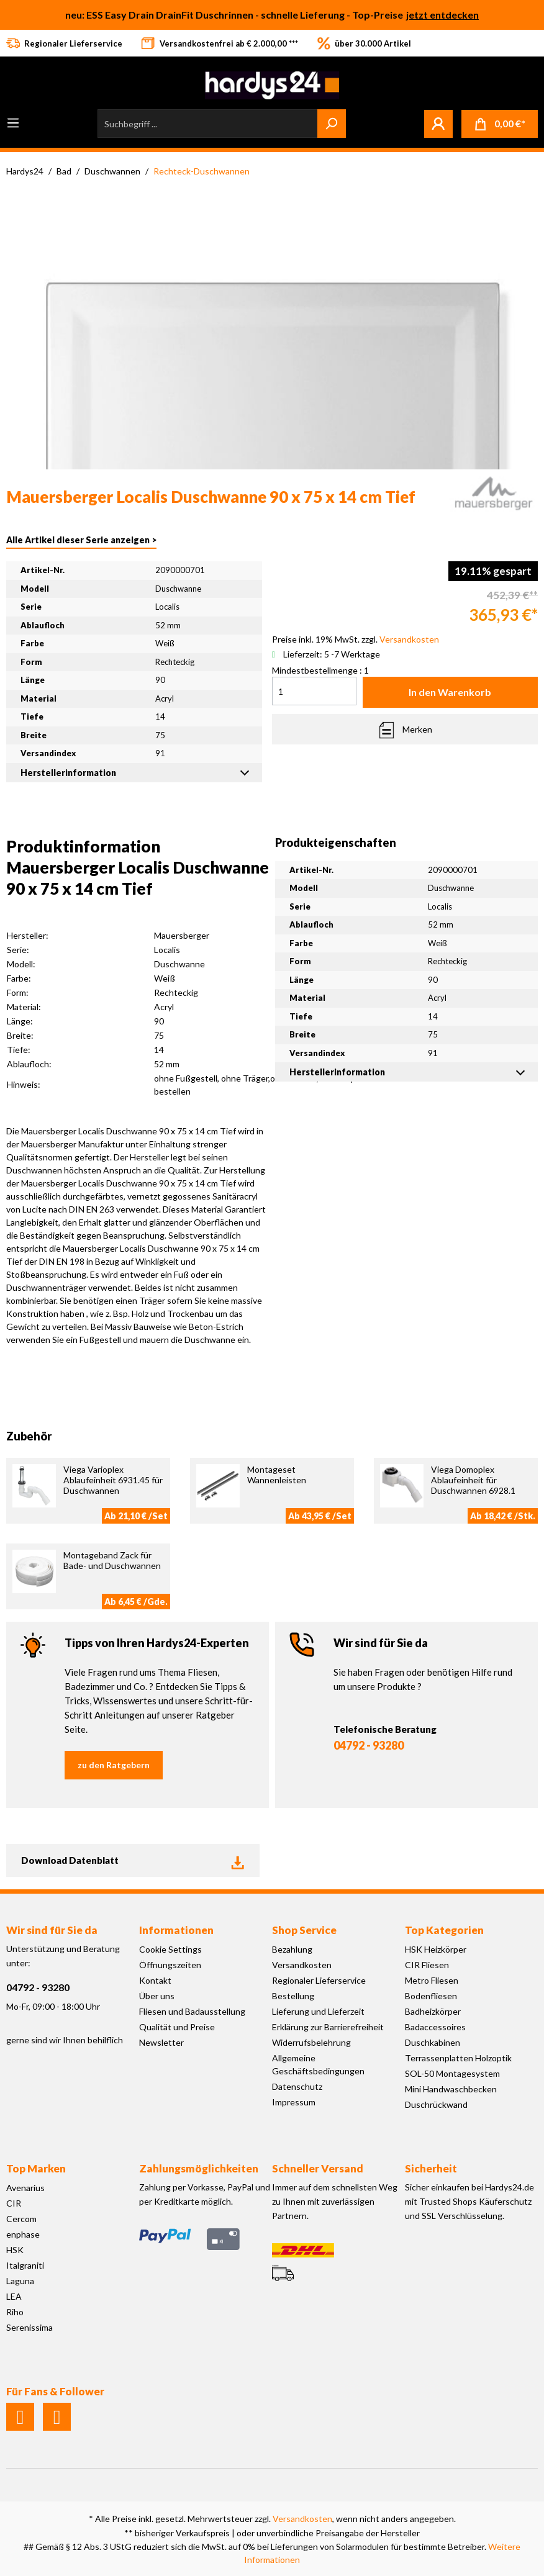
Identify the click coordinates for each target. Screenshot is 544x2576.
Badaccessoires (435, 2027)
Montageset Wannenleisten (276, 1474)
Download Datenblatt (133, 1860)
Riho (15, 2312)
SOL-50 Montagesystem (452, 2073)
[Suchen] (331, 123)
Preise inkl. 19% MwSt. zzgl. (355, 639)
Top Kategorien (444, 1930)
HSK (15, 2249)
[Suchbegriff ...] (207, 123)
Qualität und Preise (177, 2027)
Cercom (21, 2218)
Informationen (176, 1930)
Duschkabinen (432, 2042)
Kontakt (155, 1980)
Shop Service (304, 1930)
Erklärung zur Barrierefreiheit (328, 2027)
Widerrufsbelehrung (311, 2042)
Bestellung (293, 1996)
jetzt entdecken (442, 14)
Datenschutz (297, 2086)
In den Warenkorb (450, 692)
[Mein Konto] (438, 123)
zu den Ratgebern (114, 1765)
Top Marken (36, 2168)
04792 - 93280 (368, 1745)
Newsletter (161, 2042)
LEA (14, 2296)
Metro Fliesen (431, 1980)
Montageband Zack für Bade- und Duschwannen (112, 1560)
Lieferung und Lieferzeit (318, 2011)
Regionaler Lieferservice (319, 1980)
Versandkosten (302, 1964)
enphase (23, 2234)
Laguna (20, 2280)
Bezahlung (292, 1949)
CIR (13, 2203)
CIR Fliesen (427, 1964)
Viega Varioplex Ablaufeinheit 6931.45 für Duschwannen (113, 1480)
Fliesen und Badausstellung (192, 2011)
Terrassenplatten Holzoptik (458, 2058)
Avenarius (25, 2187)
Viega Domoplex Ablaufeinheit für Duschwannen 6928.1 (473, 1480)
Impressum (293, 2102)
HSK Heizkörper (435, 1949)
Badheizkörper (433, 2011)
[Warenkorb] (499, 124)
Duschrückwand (436, 2104)
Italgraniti (25, 2265)
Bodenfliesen (431, 1996)
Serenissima (29, 2327)
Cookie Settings (170, 1949)
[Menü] (13, 123)
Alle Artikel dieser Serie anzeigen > (81, 540)
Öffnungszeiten (170, 1964)
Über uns (157, 1996)
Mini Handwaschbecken (451, 2089)
